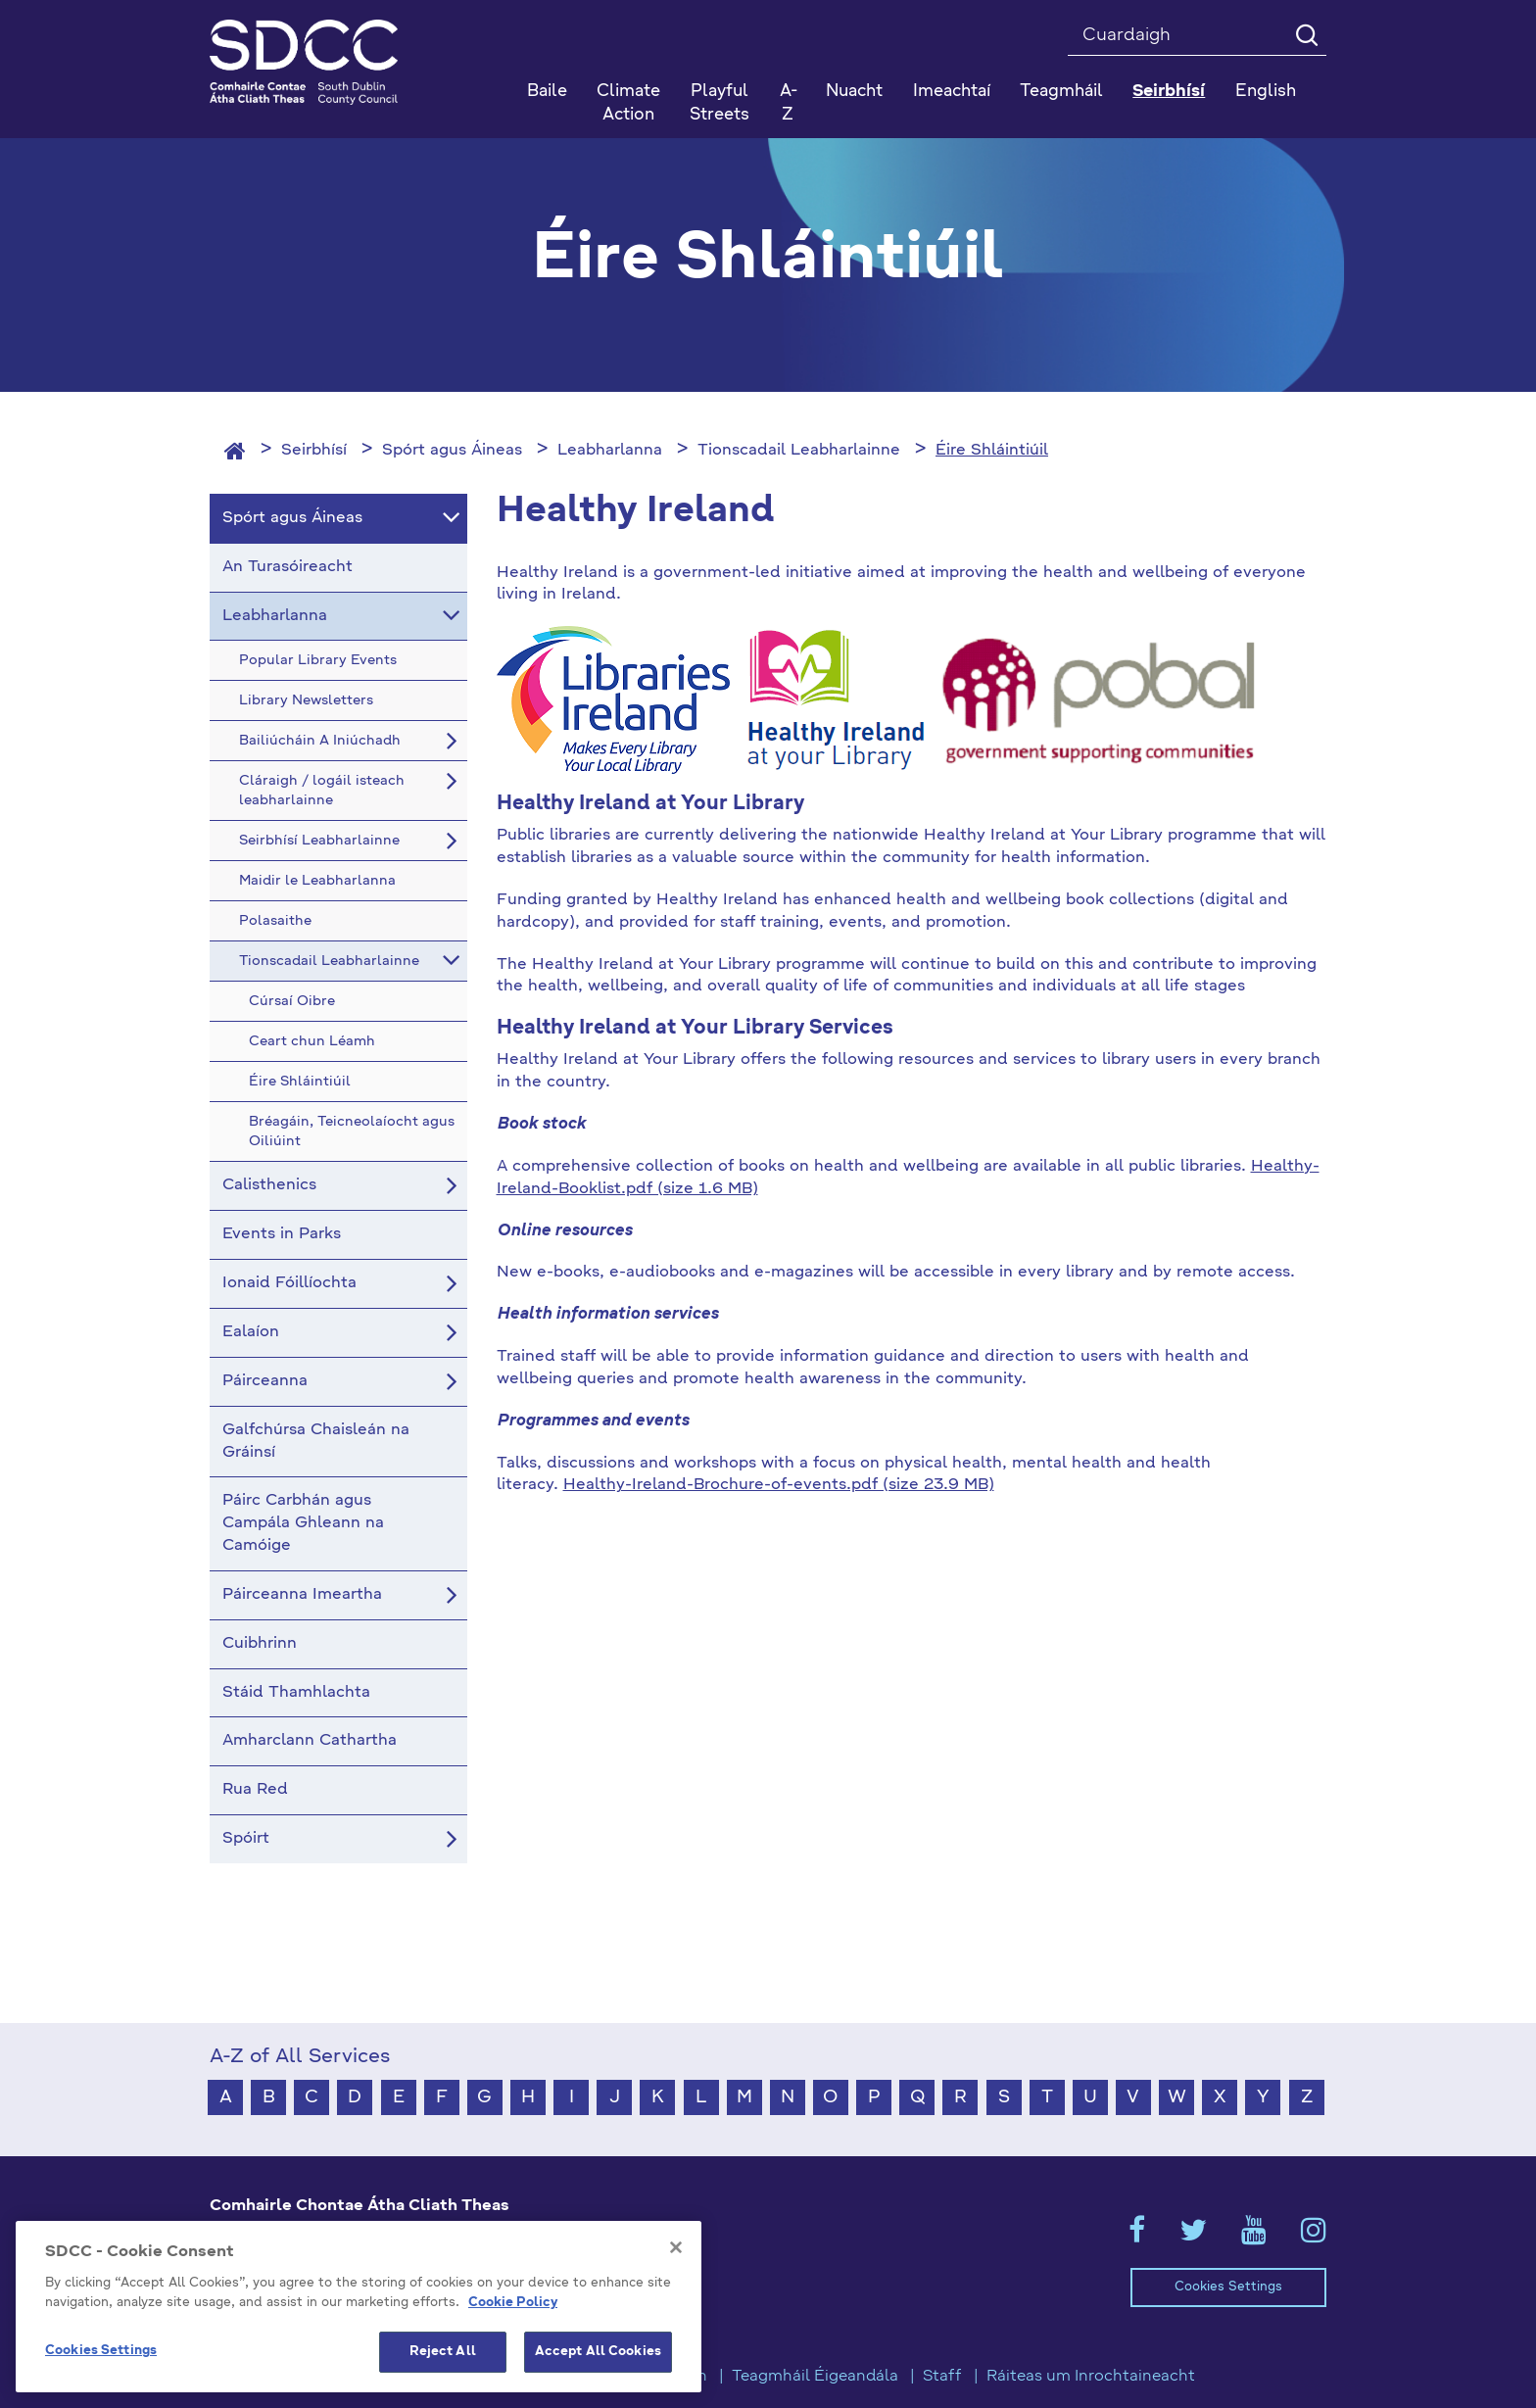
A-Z (788, 103)
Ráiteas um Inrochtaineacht (1090, 2376)
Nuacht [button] (854, 91)
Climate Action (628, 103)
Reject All (442, 2351)
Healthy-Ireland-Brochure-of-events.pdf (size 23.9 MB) (778, 1485)
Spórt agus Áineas (452, 450)
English (1265, 91)
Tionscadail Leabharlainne (798, 450)
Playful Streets (719, 103)
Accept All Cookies (598, 2351)
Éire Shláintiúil (992, 450)
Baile (547, 91)
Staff (942, 2376)
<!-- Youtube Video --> (912, 1750)
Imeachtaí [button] (951, 91)
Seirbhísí (314, 450)
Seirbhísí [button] (1168, 91)
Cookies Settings (1228, 2287)
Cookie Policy (512, 2302)
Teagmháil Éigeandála (815, 2376)
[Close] (676, 2247)
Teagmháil (1061, 91)
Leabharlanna (609, 450)
